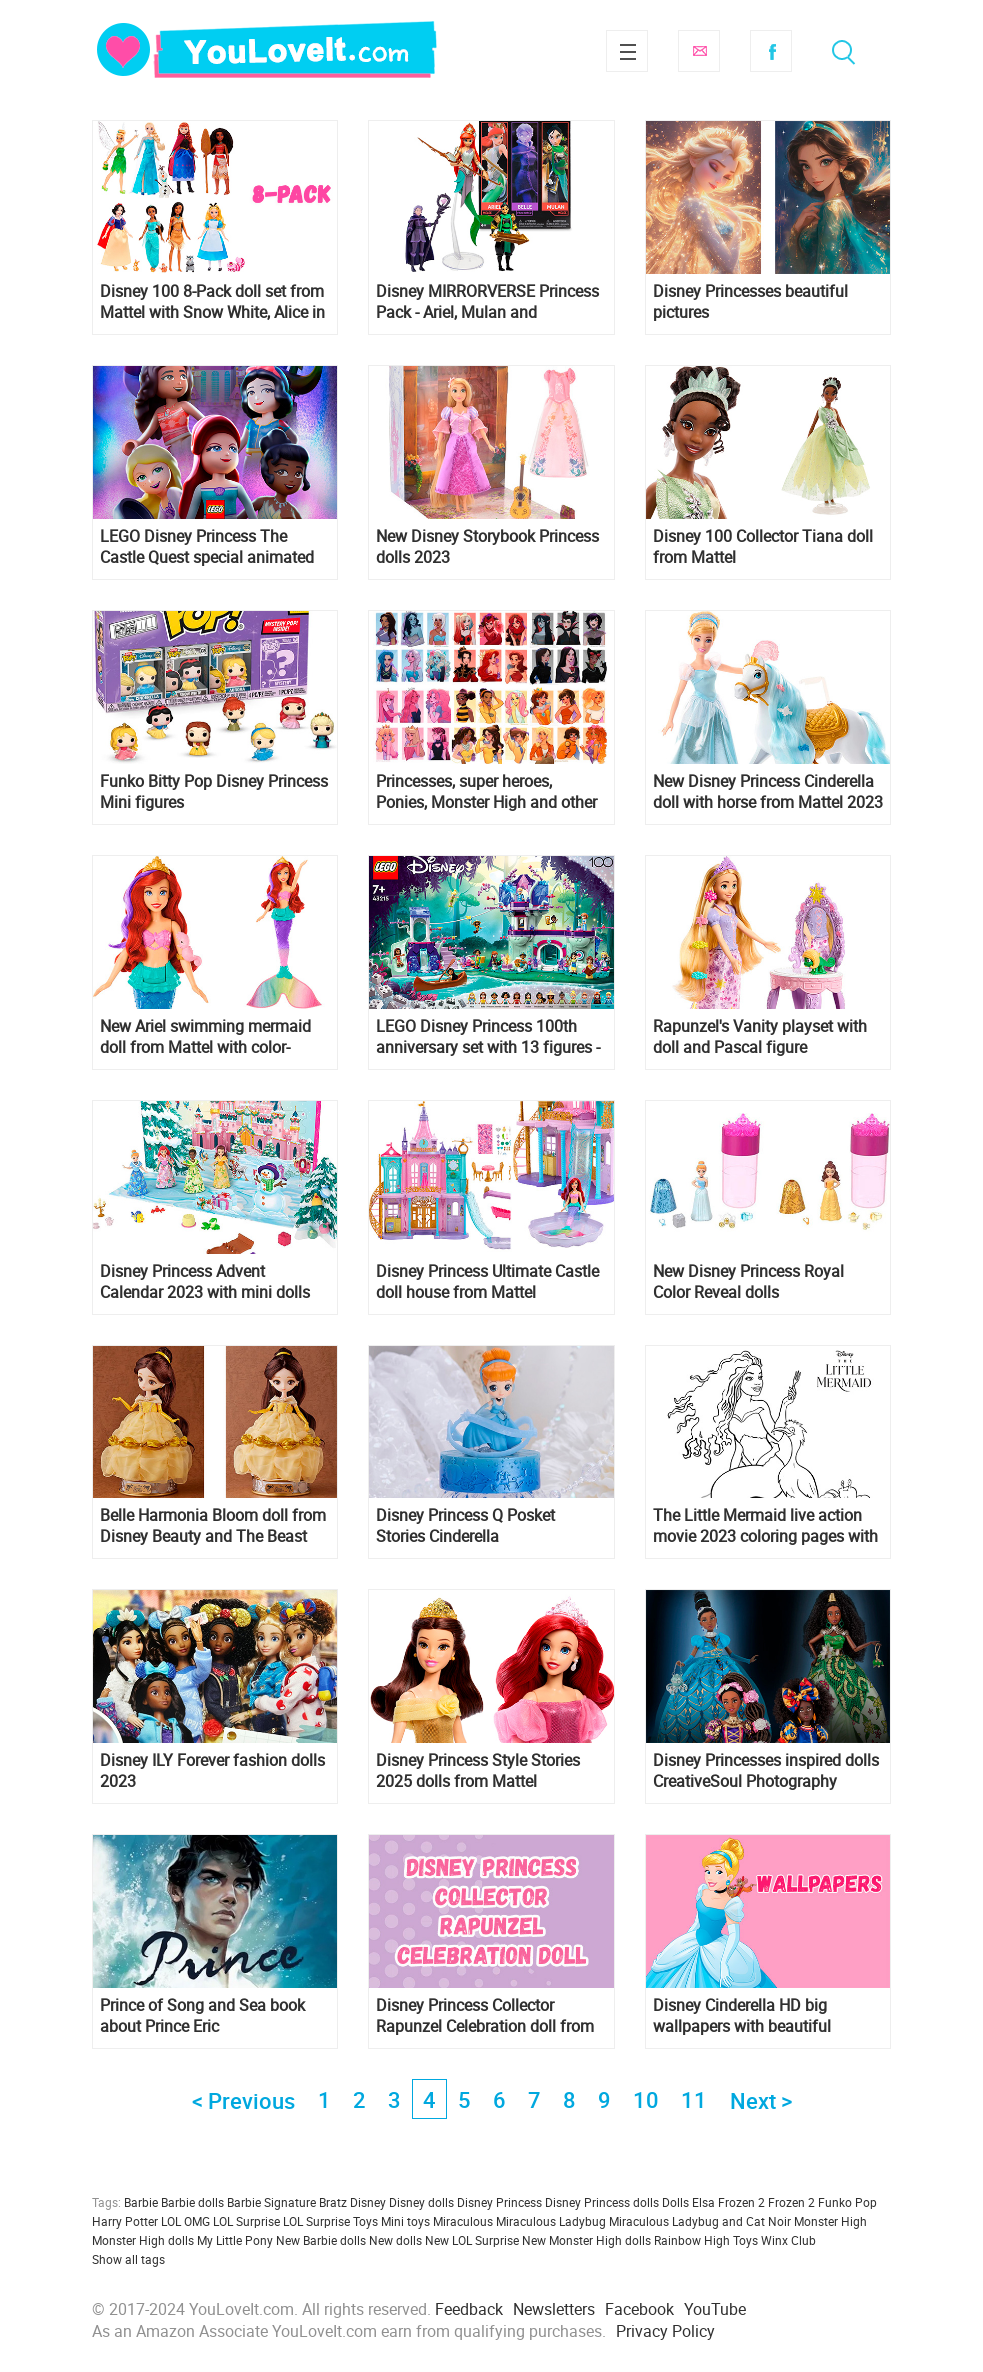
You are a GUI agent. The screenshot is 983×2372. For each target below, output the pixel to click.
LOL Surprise (246, 2221)
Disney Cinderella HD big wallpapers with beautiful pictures (742, 2016)
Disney (368, 2202)
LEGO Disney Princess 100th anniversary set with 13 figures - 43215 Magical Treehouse (488, 1037)
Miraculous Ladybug (551, 2221)
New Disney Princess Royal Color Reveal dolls (748, 1282)
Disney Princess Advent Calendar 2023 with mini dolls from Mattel (205, 1282)
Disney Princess (499, 2202)
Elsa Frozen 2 (728, 2202)
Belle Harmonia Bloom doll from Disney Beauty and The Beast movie (213, 1526)
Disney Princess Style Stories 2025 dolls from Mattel (478, 1771)
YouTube (715, 2309)
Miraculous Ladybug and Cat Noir (700, 2221)
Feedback (469, 2309)
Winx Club (788, 2240)
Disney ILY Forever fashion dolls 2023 (212, 1771)
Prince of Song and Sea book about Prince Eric (202, 2016)
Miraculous (463, 2221)
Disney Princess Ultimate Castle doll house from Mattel (487, 1282)
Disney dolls (421, 2202)
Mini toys (405, 2221)
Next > (761, 2100)
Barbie (141, 2202)
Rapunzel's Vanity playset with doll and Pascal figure (760, 1037)
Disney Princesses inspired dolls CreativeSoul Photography (766, 1771)
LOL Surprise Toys (330, 2221)
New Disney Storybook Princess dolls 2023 (487, 547)
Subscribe (699, 51)
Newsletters (554, 2309)
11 (694, 2099)
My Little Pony (235, 2240)
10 (646, 2099)
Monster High (830, 2221)
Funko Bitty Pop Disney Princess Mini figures (214, 792)
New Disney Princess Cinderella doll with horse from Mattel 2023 (768, 792)
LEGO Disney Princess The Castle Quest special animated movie (207, 547)
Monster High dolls (143, 2240)
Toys (745, 2240)
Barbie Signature (271, 2202)
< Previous (243, 2100)
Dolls (675, 2202)
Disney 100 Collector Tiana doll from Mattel (763, 547)
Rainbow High (692, 2240)
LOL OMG (185, 2221)
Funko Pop (847, 2202)
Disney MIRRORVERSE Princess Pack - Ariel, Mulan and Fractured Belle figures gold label (487, 302)
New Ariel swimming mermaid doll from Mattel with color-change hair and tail (205, 1037)
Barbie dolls (192, 2202)
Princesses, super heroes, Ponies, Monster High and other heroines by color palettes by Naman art (486, 792)
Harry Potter (125, 2221)
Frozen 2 (791, 2202)
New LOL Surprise (472, 2240)
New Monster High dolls (586, 2240)
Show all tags (128, 2259)
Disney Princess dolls (602, 2202)
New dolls (395, 2240)
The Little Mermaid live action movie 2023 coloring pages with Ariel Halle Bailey (765, 1526)
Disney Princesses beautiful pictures (750, 302)
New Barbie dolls (321, 2240)
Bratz (333, 2202)
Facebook (771, 51)
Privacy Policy (665, 2331)
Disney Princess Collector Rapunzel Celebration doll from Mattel (485, 2016)
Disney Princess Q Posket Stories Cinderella (465, 1526)
